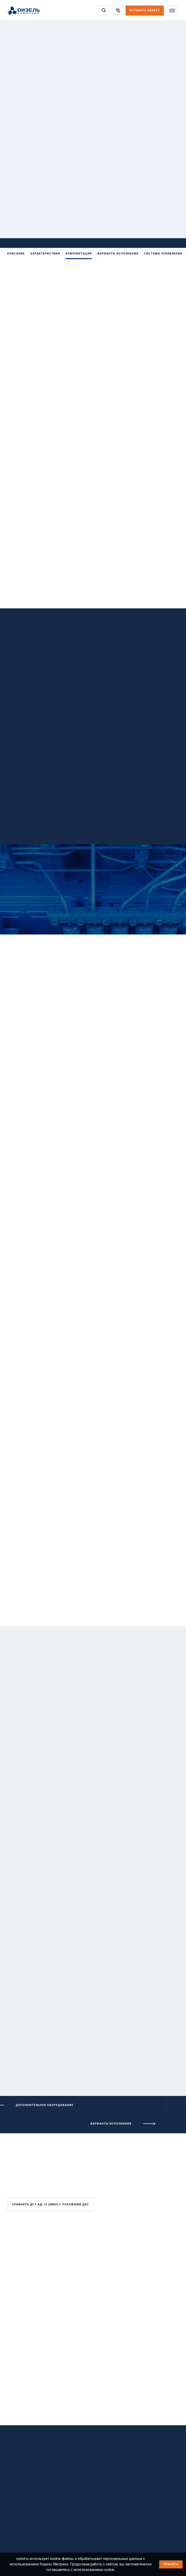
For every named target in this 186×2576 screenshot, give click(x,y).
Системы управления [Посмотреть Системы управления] (163, 253)
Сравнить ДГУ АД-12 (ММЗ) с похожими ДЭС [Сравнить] (50, 2163)
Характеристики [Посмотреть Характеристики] (45, 253)
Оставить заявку (142, 10)
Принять (170, 2564)
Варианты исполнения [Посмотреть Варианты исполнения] (117, 253)
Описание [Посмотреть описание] (16, 253)
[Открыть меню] (170, 11)
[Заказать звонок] (115, 10)
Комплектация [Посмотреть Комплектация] (79, 253)
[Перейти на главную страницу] (28, 11)
